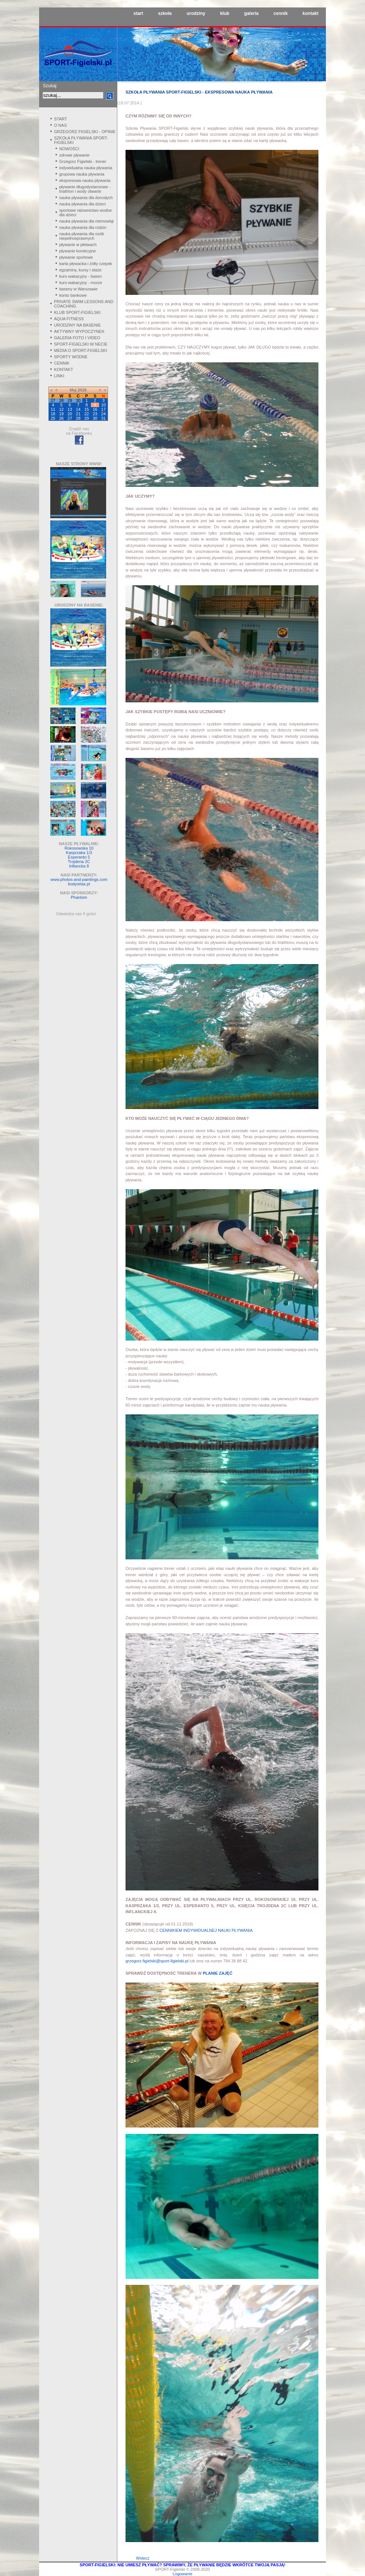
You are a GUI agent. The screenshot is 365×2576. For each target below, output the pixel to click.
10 (103, 405)
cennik (280, 13)
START (60, 119)
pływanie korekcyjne (77, 251)
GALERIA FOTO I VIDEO (77, 338)
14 (78, 409)
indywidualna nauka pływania (85, 168)
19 (61, 414)
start (138, 13)
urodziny (196, 13)
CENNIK (62, 363)
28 (78, 418)
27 (69, 418)
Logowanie (182, 2574)
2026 (81, 390)
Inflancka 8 (79, 866)
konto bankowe (73, 295)
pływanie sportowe (76, 257)
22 (86, 414)
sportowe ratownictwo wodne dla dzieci (85, 212)
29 (86, 418)
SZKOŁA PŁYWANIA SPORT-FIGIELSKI (81, 140)
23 (95, 414)
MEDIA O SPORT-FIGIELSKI (80, 350)
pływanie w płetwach (77, 244)
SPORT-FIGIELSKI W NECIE (80, 344)
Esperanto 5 (79, 857)
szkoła (165, 13)
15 (86, 409)
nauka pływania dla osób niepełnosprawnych (81, 236)
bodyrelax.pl (79, 884)
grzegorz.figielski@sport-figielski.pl (157, 1961)
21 (78, 414)
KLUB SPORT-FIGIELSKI (77, 312)
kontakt (310, 13)
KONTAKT (63, 369)
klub (224, 13)
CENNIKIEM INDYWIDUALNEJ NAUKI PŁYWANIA (206, 1930)
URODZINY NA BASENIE (77, 325)
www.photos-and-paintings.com (79, 879)
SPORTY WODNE (71, 357)
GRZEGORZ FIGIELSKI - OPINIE (84, 131)
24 (103, 414)
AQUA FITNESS (69, 319)
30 (95, 418)
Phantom (79, 897)
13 (69, 409)
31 (103, 418)
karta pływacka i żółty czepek (85, 263)
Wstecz (142, 2558)
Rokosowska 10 (78, 848)
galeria (251, 13)
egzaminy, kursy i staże (80, 270)
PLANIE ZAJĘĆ (217, 1973)
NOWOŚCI (69, 149)
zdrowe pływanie (74, 155)
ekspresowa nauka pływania (85, 180)
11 (53, 409)
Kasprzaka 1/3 (79, 852)
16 (95, 409)
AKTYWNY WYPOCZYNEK (79, 331)
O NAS (60, 125)
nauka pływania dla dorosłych (86, 197)
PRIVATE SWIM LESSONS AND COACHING (83, 303)
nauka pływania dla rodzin (83, 227)
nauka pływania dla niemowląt (86, 221)
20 (69, 414)
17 (103, 409)
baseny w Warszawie (78, 289)
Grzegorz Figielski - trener (83, 161)
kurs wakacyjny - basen (80, 276)
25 (53, 418)
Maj (73, 390)
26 (61, 418)
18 (53, 414)
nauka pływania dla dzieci (82, 204)
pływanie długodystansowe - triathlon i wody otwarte (85, 189)
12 (61, 409)
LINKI (59, 376)
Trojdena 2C (79, 861)
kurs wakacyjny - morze (80, 282)
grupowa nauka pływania (81, 174)
